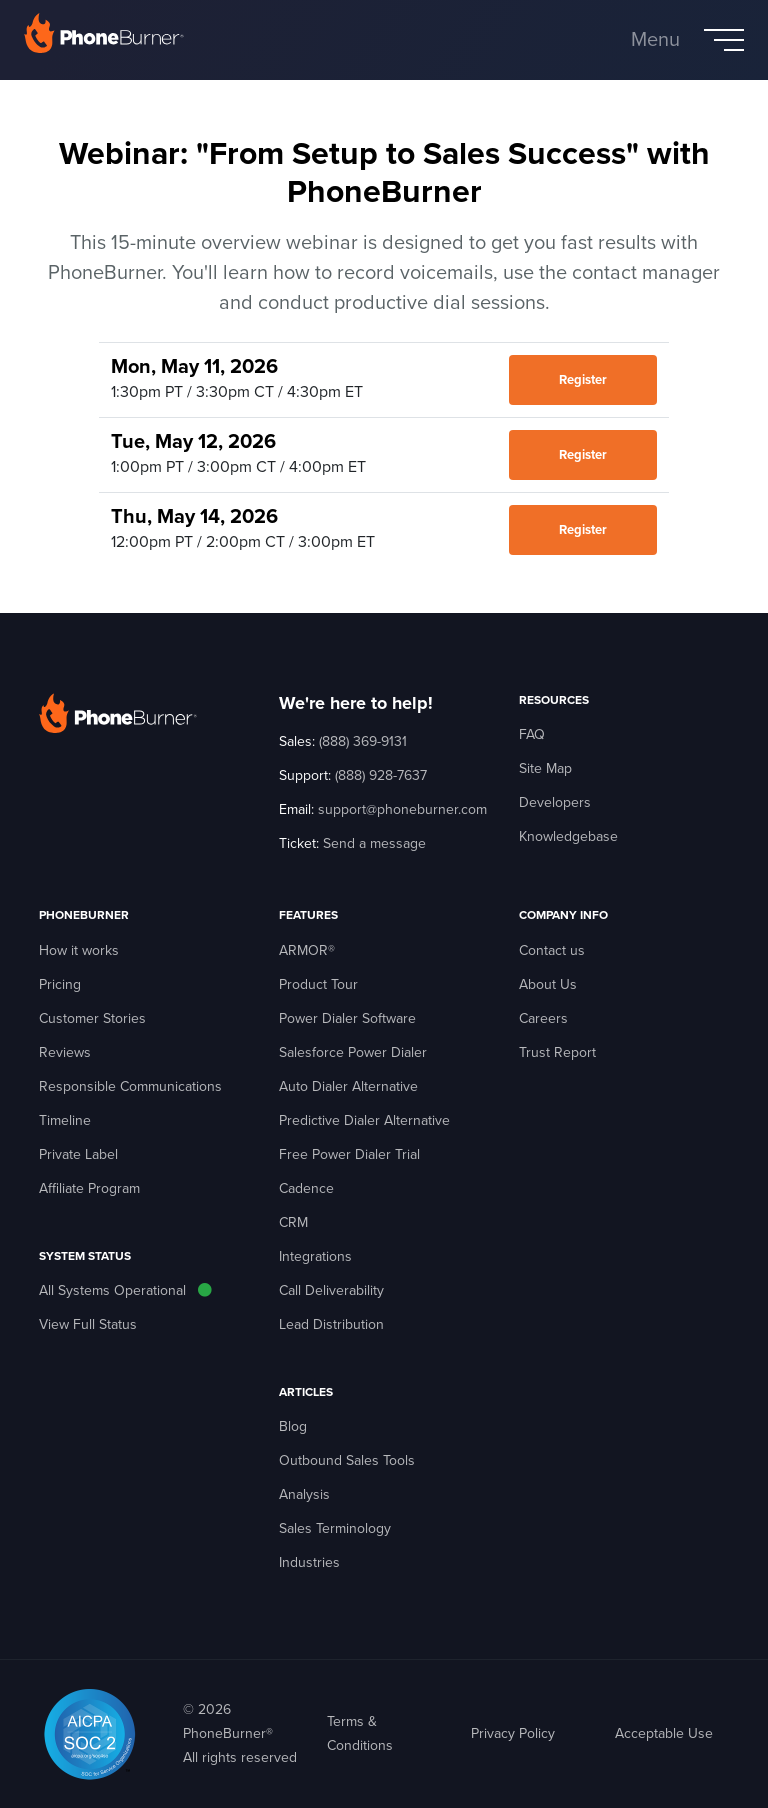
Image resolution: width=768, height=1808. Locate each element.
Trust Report (557, 1052)
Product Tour (318, 984)
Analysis (304, 1494)
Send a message (374, 843)
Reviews (65, 1052)
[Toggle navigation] (687, 40)
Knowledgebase (568, 836)
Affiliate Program (89, 1188)
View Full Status (88, 1324)
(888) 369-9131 (363, 741)
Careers (543, 1018)
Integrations (315, 1256)
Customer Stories (92, 1018)
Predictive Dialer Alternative (364, 1120)
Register (583, 380)
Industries (309, 1562)
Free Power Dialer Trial (349, 1154)
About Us (548, 984)
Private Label (78, 1154)
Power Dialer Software (347, 1018)
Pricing (60, 984)
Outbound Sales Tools (347, 1460)
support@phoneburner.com (402, 809)
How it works (79, 950)
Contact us (552, 950)
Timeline (65, 1120)
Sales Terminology (335, 1528)
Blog (293, 1426)
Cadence (306, 1188)
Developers (555, 802)
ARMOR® (307, 950)
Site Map (545, 768)
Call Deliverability (331, 1290)
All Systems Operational (112, 1290)
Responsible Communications (130, 1086)
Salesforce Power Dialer (353, 1052)
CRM (293, 1222)
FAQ (532, 734)
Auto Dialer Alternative (348, 1086)
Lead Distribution (331, 1324)
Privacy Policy (513, 1733)
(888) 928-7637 (381, 775)
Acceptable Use (664, 1733)
